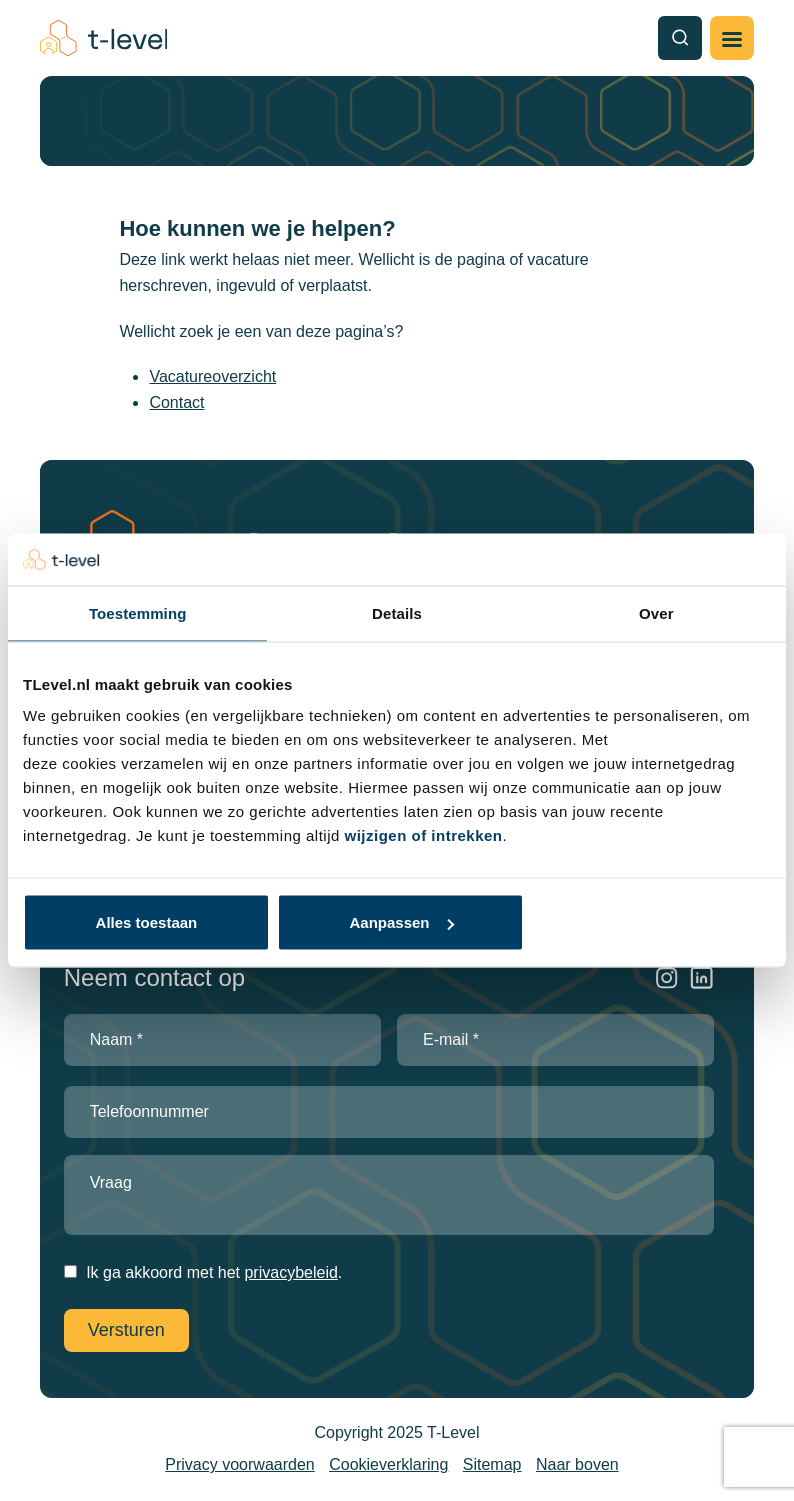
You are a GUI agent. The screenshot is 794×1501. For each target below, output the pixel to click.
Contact (176, 402)
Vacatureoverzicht (212, 376)
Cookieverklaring (388, 1464)
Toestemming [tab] (138, 612)
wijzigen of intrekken (424, 835)
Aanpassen (401, 922)
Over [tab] (656, 612)
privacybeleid (290, 1272)
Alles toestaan (147, 922)
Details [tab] (397, 612)
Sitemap (492, 1464)
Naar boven (577, 1464)
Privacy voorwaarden (239, 1464)
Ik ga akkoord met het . (214, 1272)
